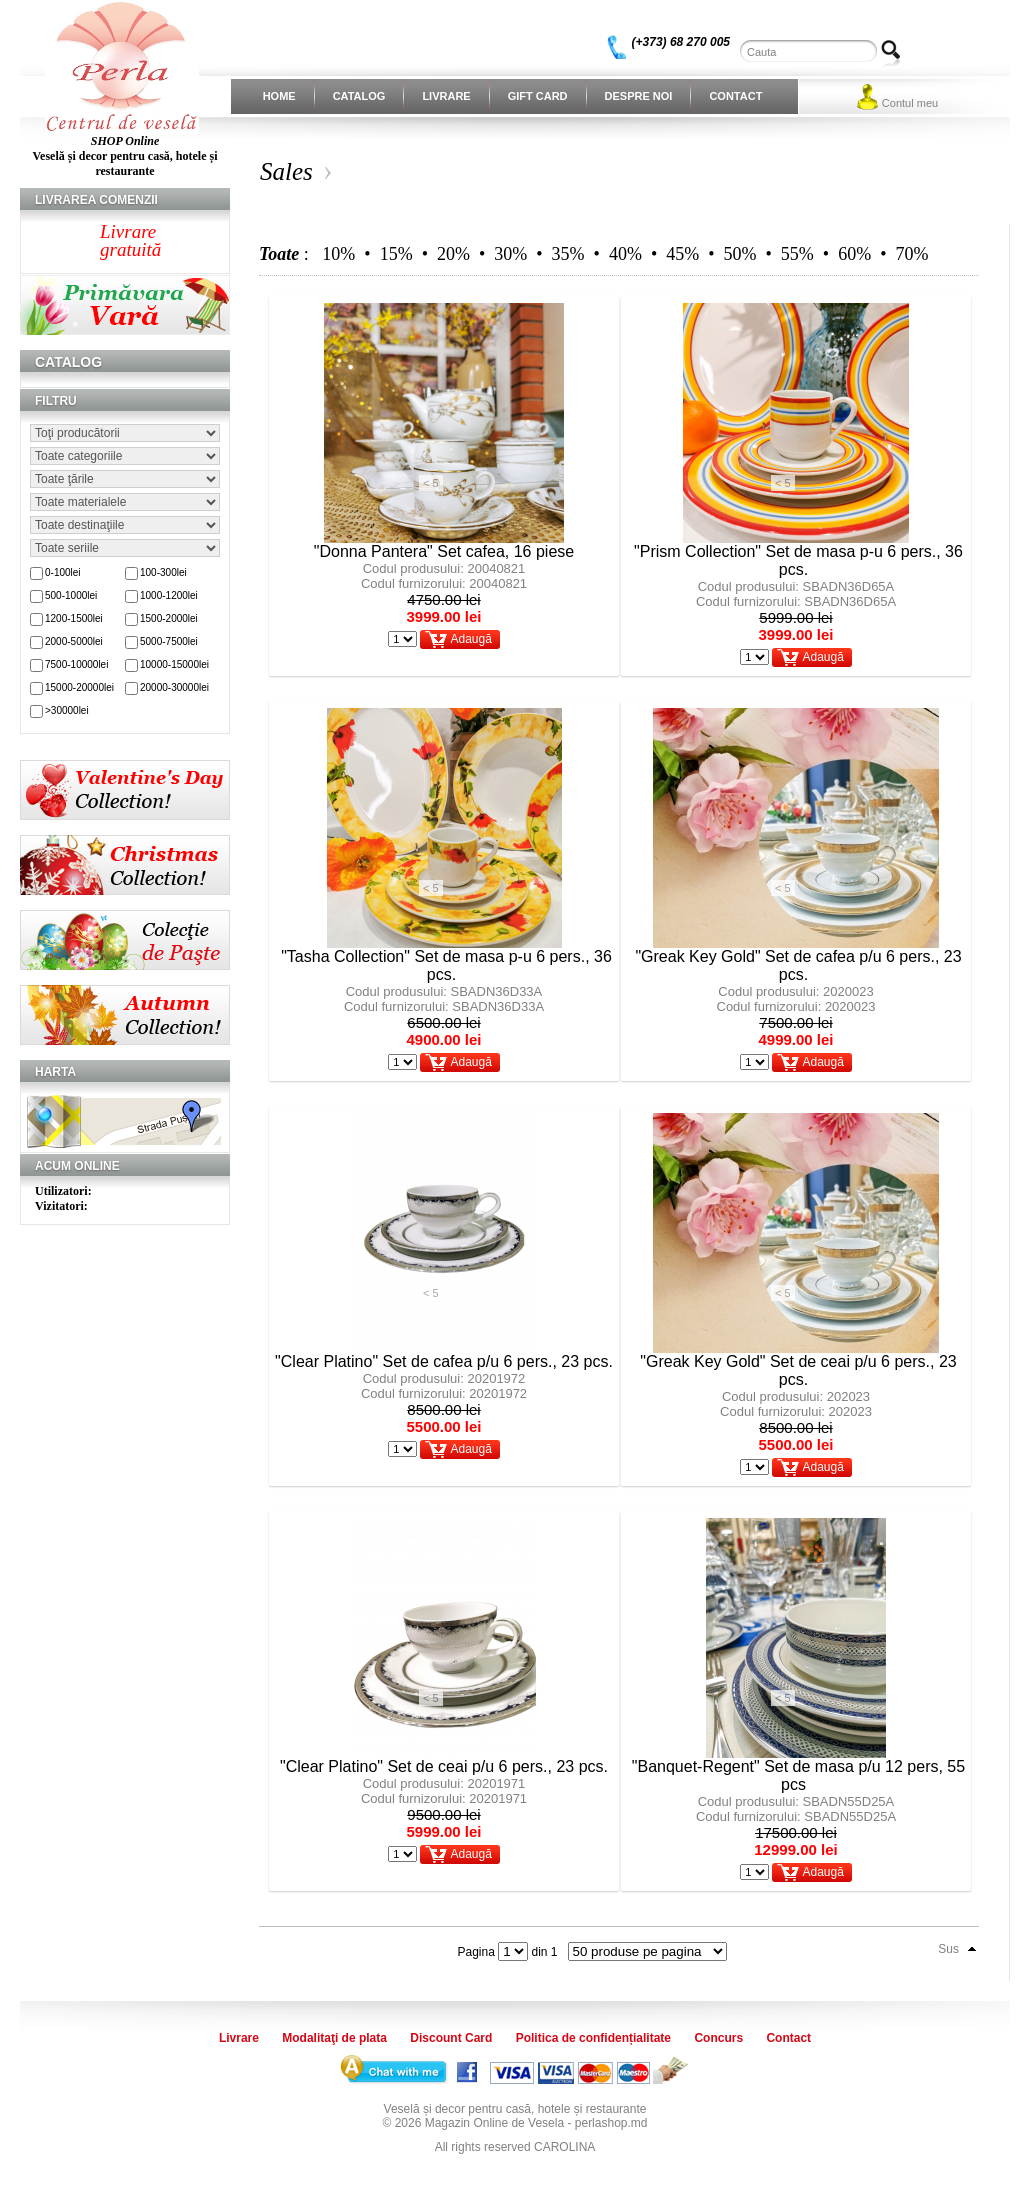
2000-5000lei (74, 641)
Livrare (446, 96)
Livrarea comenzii (96, 200)
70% (911, 254)
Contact (735, 96)
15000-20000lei (79, 687)
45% (682, 254)
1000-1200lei (169, 595)
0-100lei (63, 572)
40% (625, 254)
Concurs (718, 2038)
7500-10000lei (76, 664)
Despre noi (639, 96)
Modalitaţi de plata (334, 2038)
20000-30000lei (174, 687)
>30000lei (67, 710)
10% (338, 254)
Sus (948, 1949)
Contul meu (910, 103)
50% (740, 254)
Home (279, 96)
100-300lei (163, 572)
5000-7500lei (169, 641)
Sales (286, 171)
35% (568, 254)
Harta (55, 1072)
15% (396, 254)
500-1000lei (71, 595)
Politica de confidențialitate (593, 2038)
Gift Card (538, 96)
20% (453, 254)
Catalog (359, 96)
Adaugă (470, 639)
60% (854, 254)
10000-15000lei (174, 664)
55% (797, 254)
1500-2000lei (169, 618)
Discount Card (451, 2038)
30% (510, 254)
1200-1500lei (74, 618)
